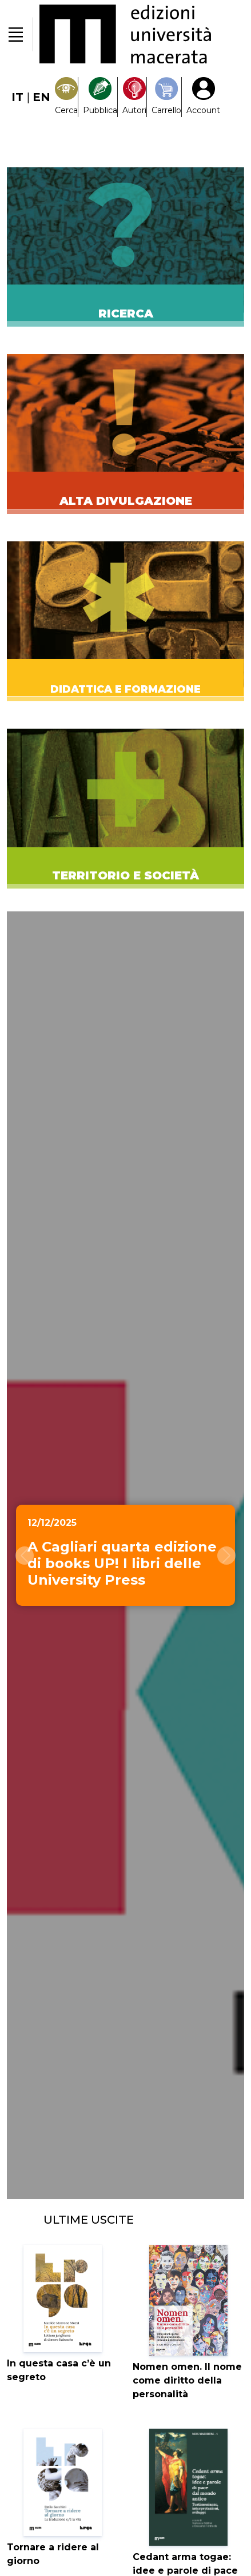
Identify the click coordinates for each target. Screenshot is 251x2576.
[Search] (66, 96)
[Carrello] (166, 96)
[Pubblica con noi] (100, 96)
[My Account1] (203, 96)
